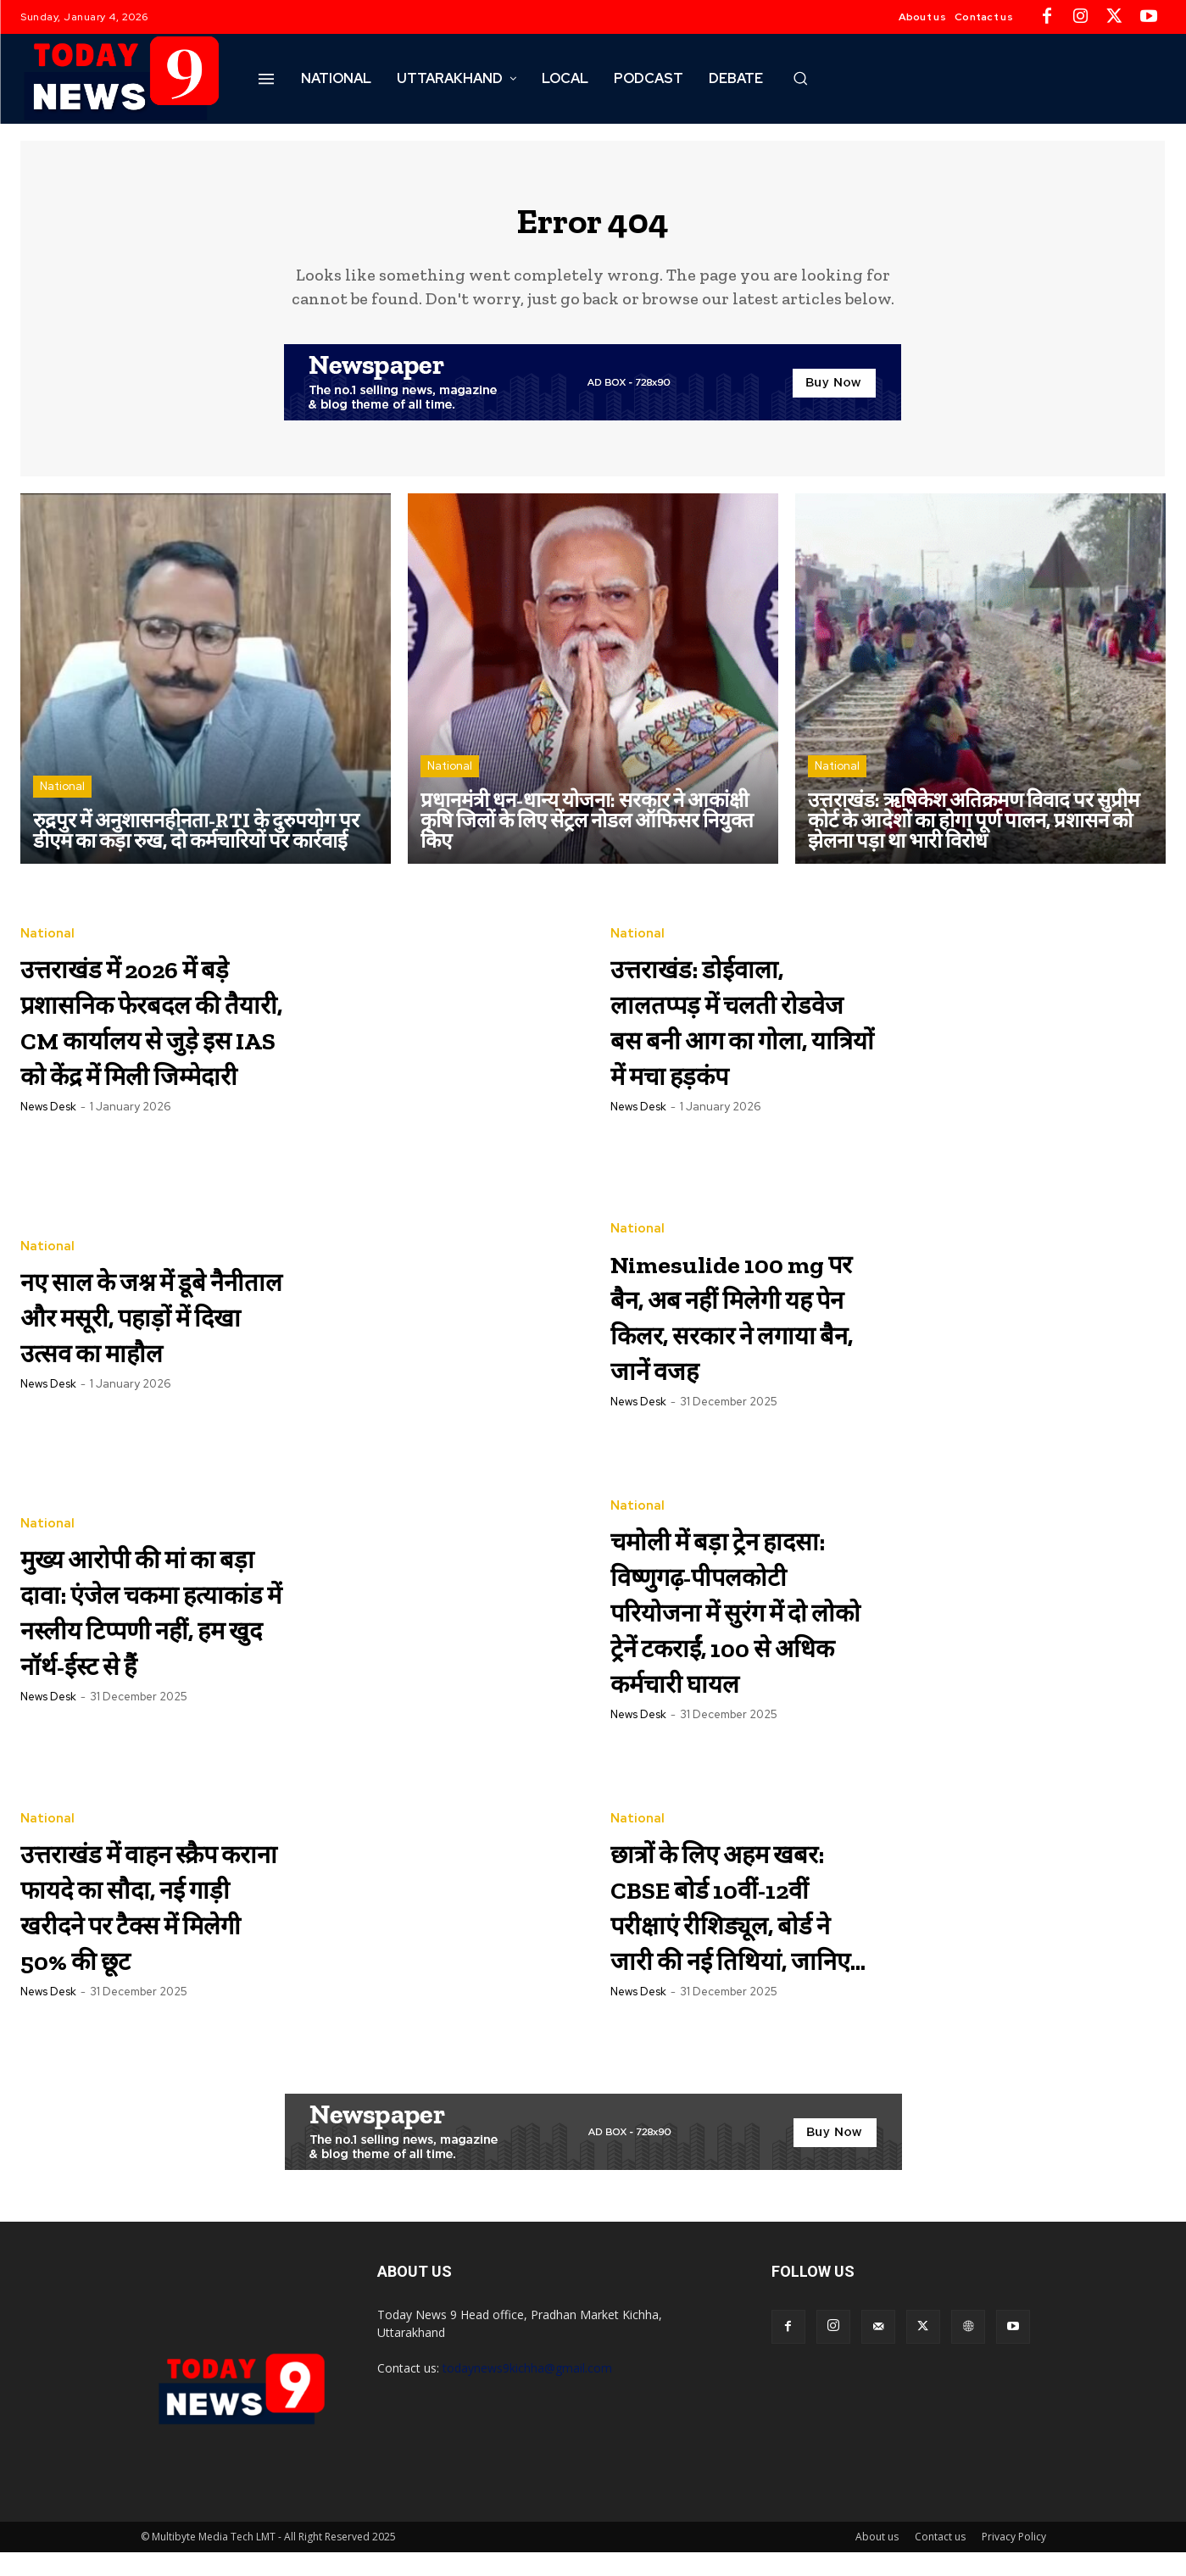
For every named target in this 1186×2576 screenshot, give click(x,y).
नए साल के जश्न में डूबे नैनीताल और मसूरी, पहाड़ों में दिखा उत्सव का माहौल (150, 1326)
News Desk (48, 1155)
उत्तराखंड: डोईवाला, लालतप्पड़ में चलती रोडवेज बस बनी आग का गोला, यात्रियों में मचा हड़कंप (739, 1032)
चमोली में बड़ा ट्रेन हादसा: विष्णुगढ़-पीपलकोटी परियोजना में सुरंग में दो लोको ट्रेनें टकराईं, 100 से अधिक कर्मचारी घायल (735, 1627)
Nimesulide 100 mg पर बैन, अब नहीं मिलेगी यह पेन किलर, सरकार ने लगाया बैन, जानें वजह (738, 1326)
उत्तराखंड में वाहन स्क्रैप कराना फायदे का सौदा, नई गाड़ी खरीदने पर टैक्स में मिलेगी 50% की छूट (144, 1928)
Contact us (940, 2560)
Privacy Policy (1014, 2560)
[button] (800, 78)
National (62, 798)
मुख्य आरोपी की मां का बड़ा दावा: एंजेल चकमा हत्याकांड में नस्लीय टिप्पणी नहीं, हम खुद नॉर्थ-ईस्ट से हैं (144, 1621)
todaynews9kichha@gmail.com (527, 2392)
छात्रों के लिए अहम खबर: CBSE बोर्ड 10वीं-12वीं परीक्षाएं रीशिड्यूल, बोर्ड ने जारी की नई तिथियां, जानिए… (736, 1928)
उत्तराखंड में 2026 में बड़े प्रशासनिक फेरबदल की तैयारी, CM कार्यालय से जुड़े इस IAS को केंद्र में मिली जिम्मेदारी (147, 1032)
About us (877, 2560)
